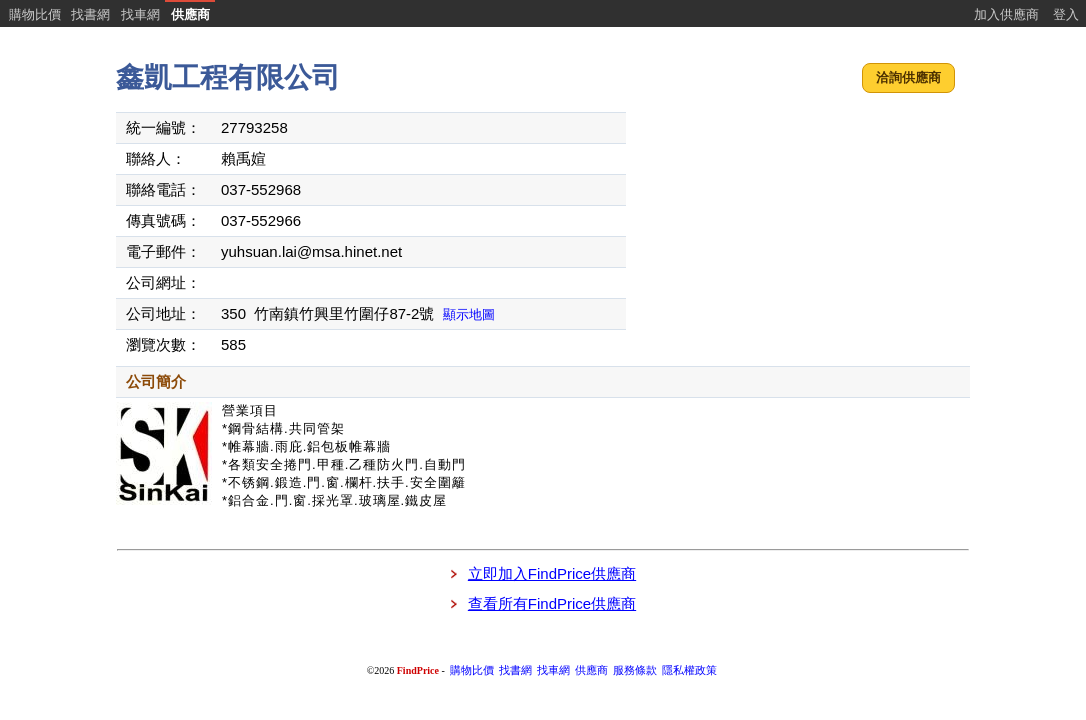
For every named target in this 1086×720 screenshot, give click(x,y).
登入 (1066, 14)
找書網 (90, 14)
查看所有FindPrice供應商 (552, 603)
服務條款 (635, 670)
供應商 (190, 14)
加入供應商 (1006, 14)
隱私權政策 (689, 670)
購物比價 (35, 14)
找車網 (140, 14)
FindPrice (418, 670)
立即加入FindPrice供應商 (552, 573)
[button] (908, 78)
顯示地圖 (469, 314)
